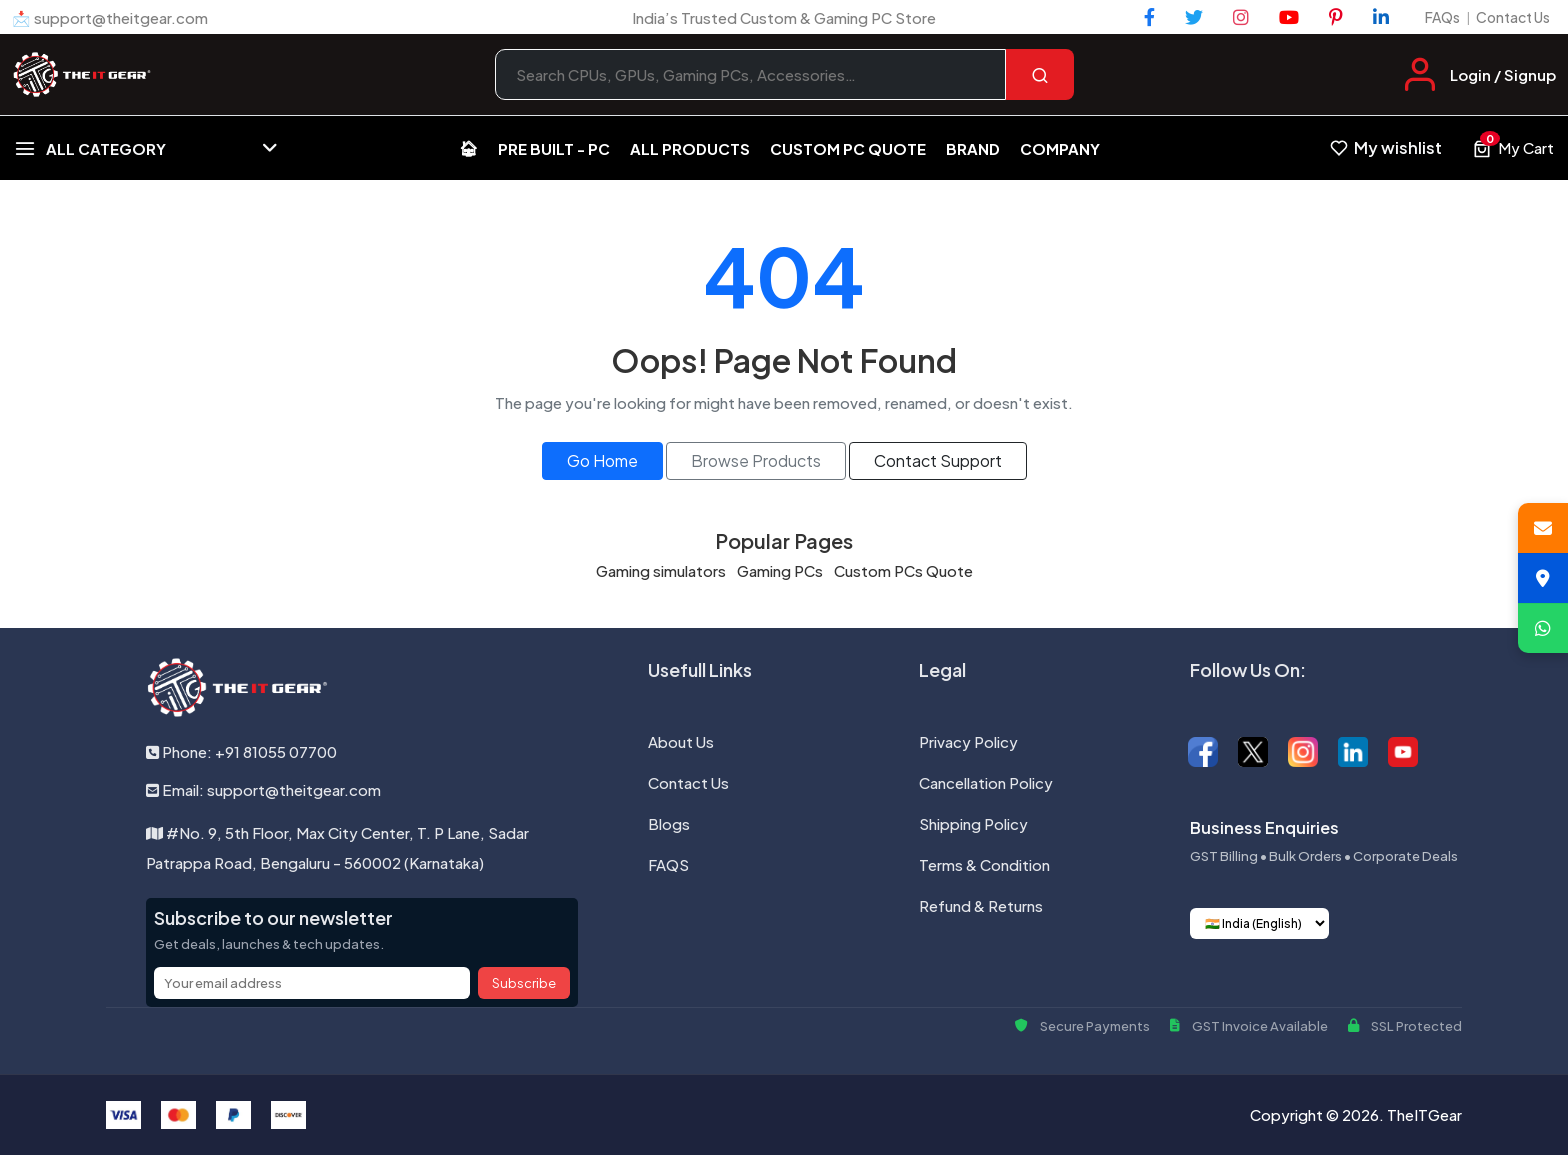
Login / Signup (1503, 74)
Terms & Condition (984, 864)
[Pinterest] (1336, 17)
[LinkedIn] (1381, 17)
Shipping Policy (973, 823)
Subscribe (524, 983)
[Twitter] (1194, 17)
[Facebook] (1149, 17)
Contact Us (1513, 17)
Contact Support (938, 460)
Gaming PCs (780, 570)
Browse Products (756, 460)
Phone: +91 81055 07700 (241, 751)
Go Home (602, 460)
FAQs (1442, 17)
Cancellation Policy (986, 782)
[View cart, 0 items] (1513, 148)
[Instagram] (1241, 17)
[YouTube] (1289, 17)
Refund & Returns (981, 905)
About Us (681, 741)
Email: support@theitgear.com (263, 789)
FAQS (668, 864)
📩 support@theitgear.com (110, 17)
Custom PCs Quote (903, 570)
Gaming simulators (661, 570)
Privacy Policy (968, 741)
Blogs (669, 823)
